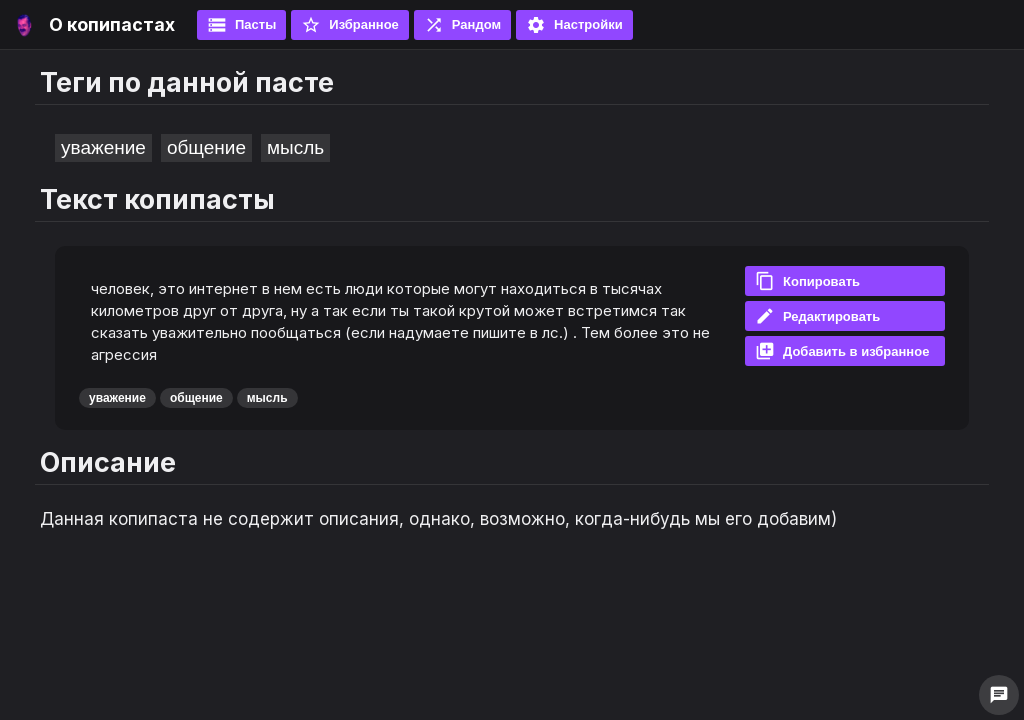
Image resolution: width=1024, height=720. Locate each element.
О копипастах (112, 24)
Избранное (350, 25)
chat (999, 695)
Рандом (462, 25)
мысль (295, 147)
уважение (103, 147)
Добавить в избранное (842, 351)
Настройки (574, 25)
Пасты (241, 25)
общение (206, 147)
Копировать (807, 281)
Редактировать (817, 316)
